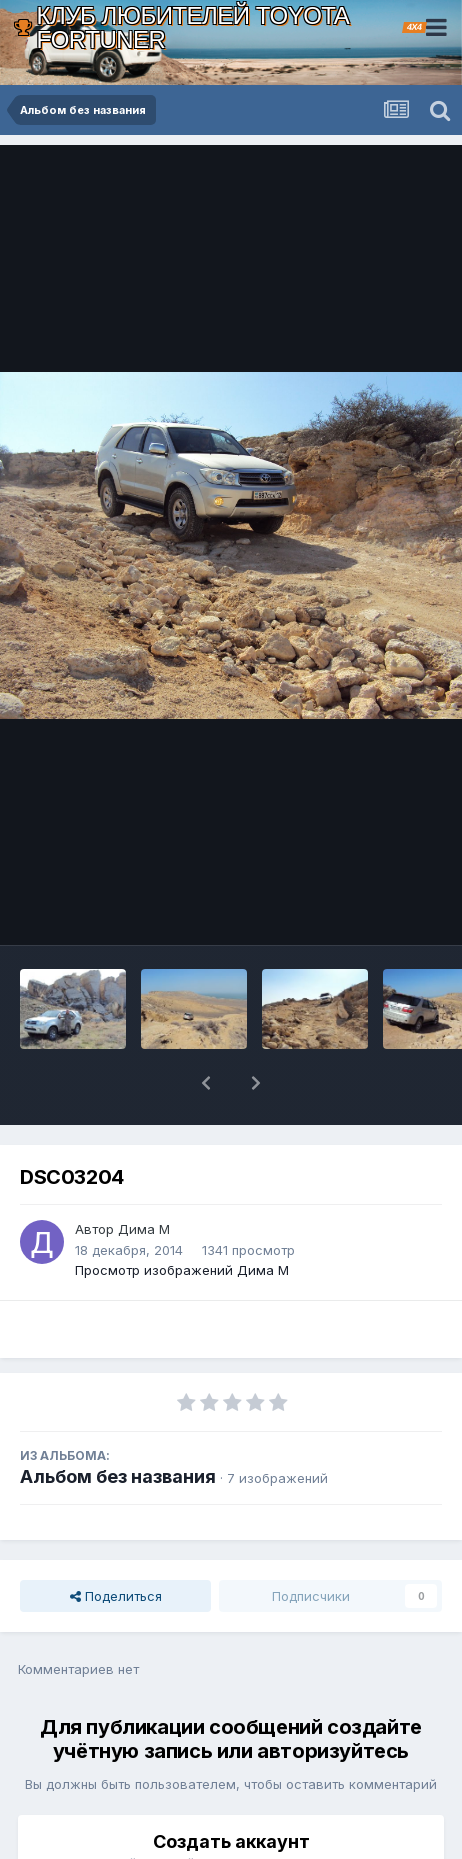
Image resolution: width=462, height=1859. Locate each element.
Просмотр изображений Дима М (182, 1218)
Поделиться (116, 1544)
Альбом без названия (118, 1424)
